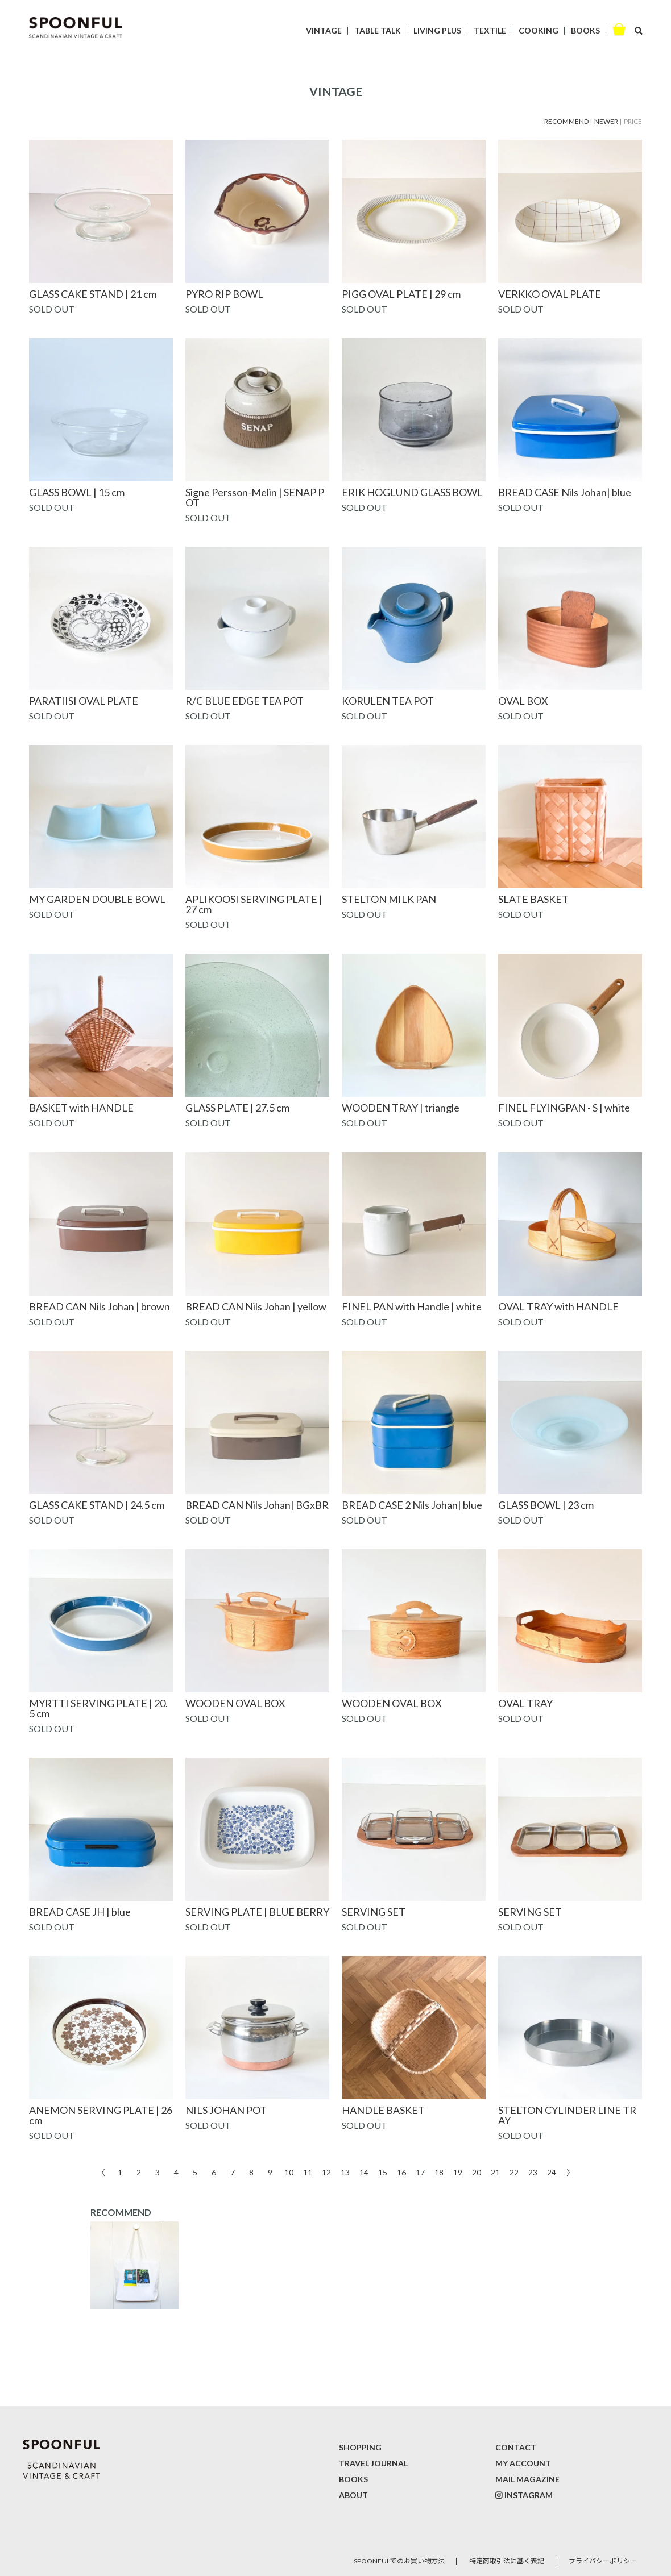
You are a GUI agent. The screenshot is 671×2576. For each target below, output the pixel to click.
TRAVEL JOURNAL (373, 2463)
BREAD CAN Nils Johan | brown (99, 1306)
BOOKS (585, 30)
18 (439, 2171)
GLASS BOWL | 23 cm (546, 1505)
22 (514, 2171)
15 (382, 2171)
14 (363, 2171)
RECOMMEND (566, 121)
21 (495, 2171)
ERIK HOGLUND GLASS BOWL (412, 492)
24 (551, 2171)
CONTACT (515, 2447)
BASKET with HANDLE (81, 1107)
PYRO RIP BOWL (224, 294)
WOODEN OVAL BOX (235, 1703)
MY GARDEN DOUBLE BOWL (97, 899)
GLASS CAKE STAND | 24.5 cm (96, 1505)
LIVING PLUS (437, 30)
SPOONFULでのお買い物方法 (399, 2561)
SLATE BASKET (533, 899)
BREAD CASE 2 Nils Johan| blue (412, 1505)
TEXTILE (490, 30)
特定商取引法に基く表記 (506, 2561)
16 (401, 2171)
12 (326, 2171)
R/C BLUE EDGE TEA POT (244, 700)
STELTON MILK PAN (389, 899)
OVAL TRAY (525, 1703)
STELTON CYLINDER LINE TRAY (567, 2115)
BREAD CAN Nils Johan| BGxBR (257, 1505)
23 (532, 2171)
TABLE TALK (377, 30)
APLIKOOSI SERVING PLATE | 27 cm (253, 904)
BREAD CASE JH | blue (80, 1911)
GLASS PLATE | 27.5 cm (237, 1107)
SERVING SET (373, 1911)
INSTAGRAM (528, 2495)
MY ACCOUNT (523, 2463)
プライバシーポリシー (603, 2561)
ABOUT (353, 2495)
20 (476, 2171)
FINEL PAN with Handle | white (412, 1306)
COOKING (538, 30)
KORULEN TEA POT (388, 700)
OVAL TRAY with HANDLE (558, 1306)
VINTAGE (324, 30)
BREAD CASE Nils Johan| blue (564, 492)
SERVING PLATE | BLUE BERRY (257, 1911)
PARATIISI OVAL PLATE (83, 700)
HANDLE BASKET (383, 2110)
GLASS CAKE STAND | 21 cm (92, 294)
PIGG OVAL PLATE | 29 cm (401, 294)
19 (457, 2171)
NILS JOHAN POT (226, 2110)
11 (307, 2171)
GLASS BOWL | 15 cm (77, 492)
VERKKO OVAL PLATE (549, 294)
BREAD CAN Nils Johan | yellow (255, 1306)
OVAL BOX (523, 700)
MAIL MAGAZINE (527, 2479)
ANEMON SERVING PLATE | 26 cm (100, 2115)
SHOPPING (360, 2447)
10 (288, 2171)
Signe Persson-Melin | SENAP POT (254, 497)
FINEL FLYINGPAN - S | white (564, 1107)
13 (345, 2171)
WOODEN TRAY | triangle (400, 1107)
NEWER (606, 121)
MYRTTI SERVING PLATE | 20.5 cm (98, 1708)
